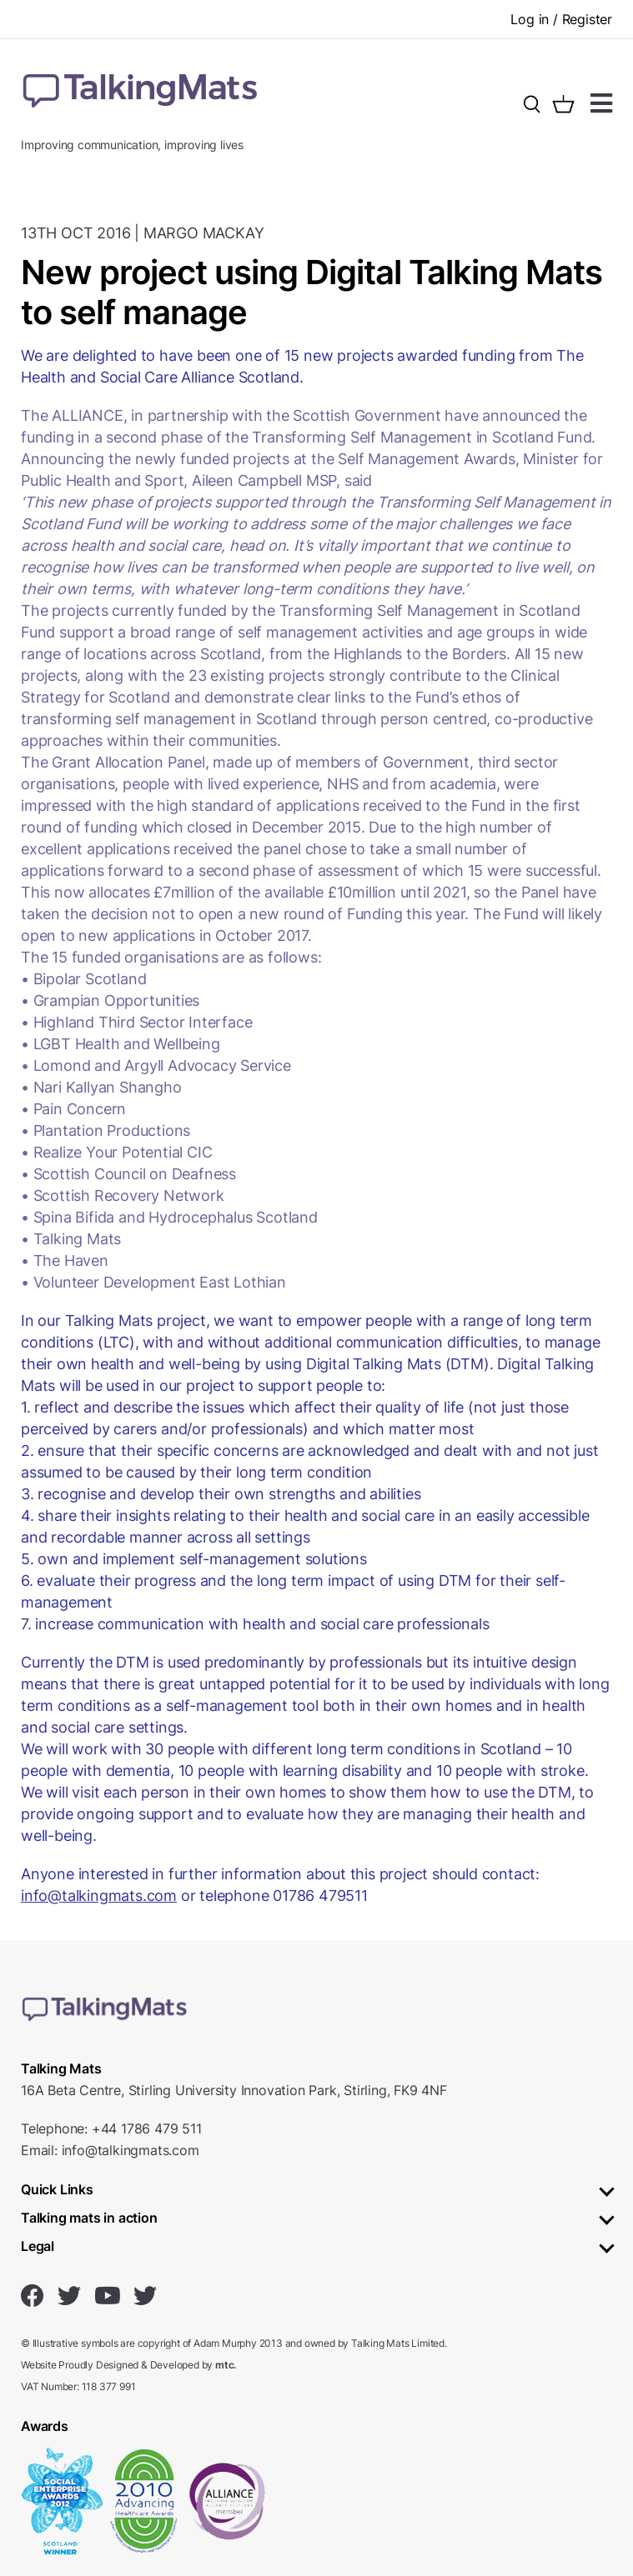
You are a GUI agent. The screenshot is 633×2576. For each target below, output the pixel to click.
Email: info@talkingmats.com (110, 2150)
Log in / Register (561, 19)
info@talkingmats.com (99, 1895)
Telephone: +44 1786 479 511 (111, 2128)
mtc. (225, 2364)
